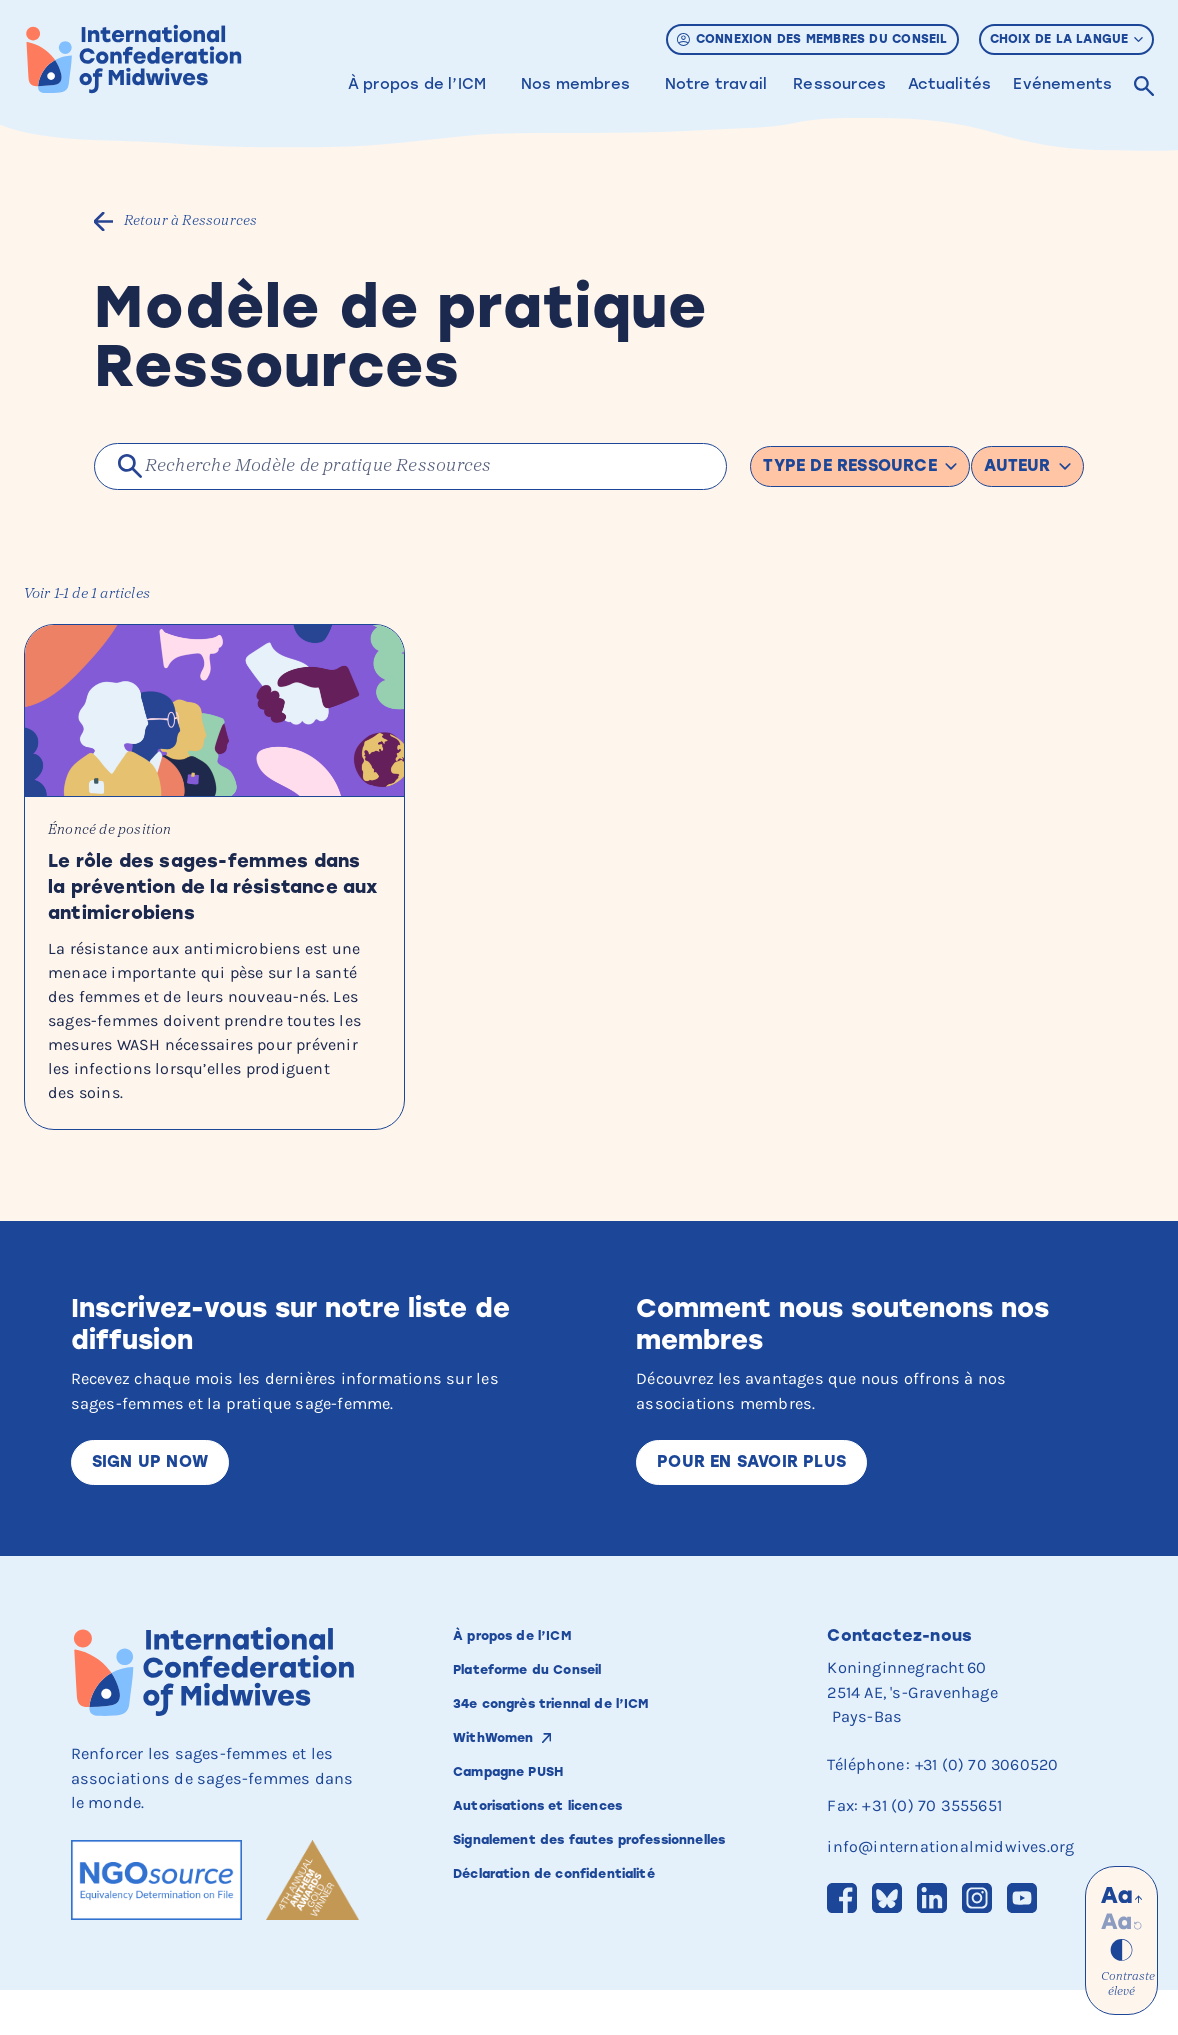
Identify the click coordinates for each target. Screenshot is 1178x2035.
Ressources (839, 84)
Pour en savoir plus (755, 1506)
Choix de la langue (1067, 39)
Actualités (949, 84)
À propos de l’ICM (417, 84)
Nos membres (575, 84)
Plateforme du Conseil (551, 1715)
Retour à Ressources (192, 221)
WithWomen (506, 1787)
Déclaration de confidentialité (585, 1949)
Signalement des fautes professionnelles (560, 1904)
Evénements (1062, 84)
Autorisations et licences (565, 1858)
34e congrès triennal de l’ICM (582, 1751)
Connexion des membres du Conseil (812, 39)
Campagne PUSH (527, 1822)
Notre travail (716, 84)
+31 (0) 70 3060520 (988, 1809)
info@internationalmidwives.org (951, 1890)
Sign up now (151, 1506)
